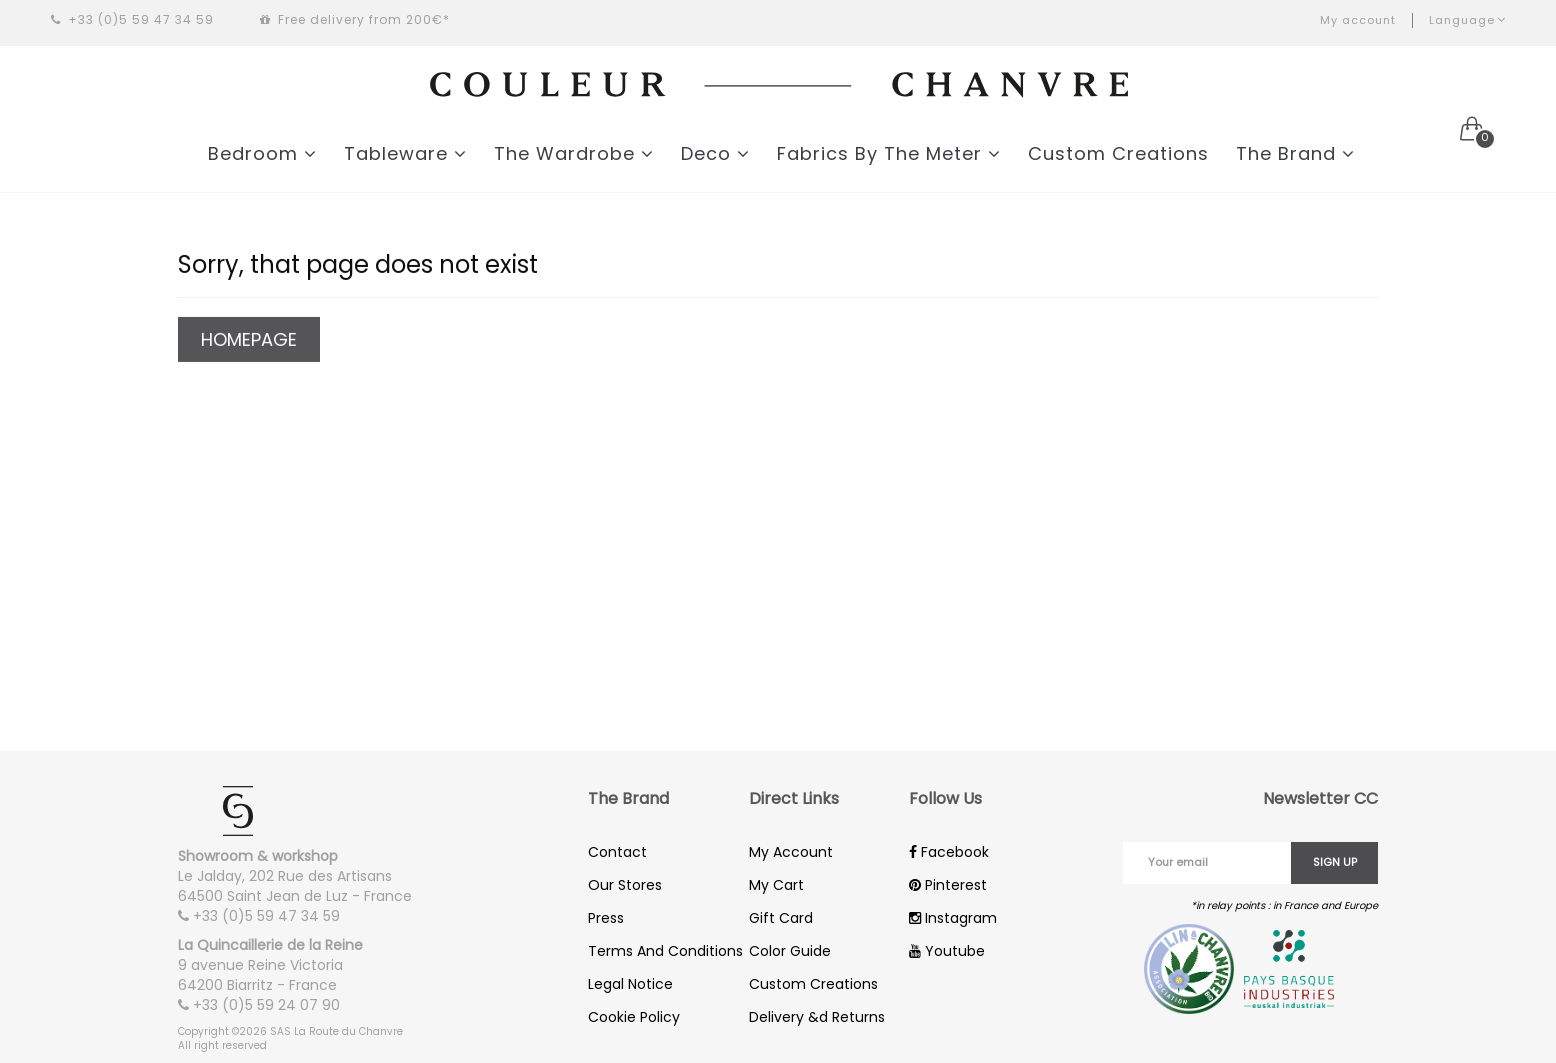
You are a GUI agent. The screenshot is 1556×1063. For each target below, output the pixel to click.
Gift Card (781, 918)
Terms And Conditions (665, 951)
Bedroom (262, 153)
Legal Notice (630, 984)
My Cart (776, 885)
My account (1358, 20)
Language (1467, 20)
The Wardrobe (574, 153)
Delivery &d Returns (817, 1017)
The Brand (1295, 153)
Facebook (949, 852)
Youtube (947, 951)
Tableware (405, 153)
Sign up (1335, 862)
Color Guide (790, 951)
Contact (617, 852)
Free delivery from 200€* (355, 19)
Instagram (953, 918)
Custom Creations (1118, 153)
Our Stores (625, 885)
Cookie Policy (634, 1017)
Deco (715, 153)
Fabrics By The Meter (889, 153)
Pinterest (948, 885)
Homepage (249, 340)
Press (606, 918)
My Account (791, 852)
